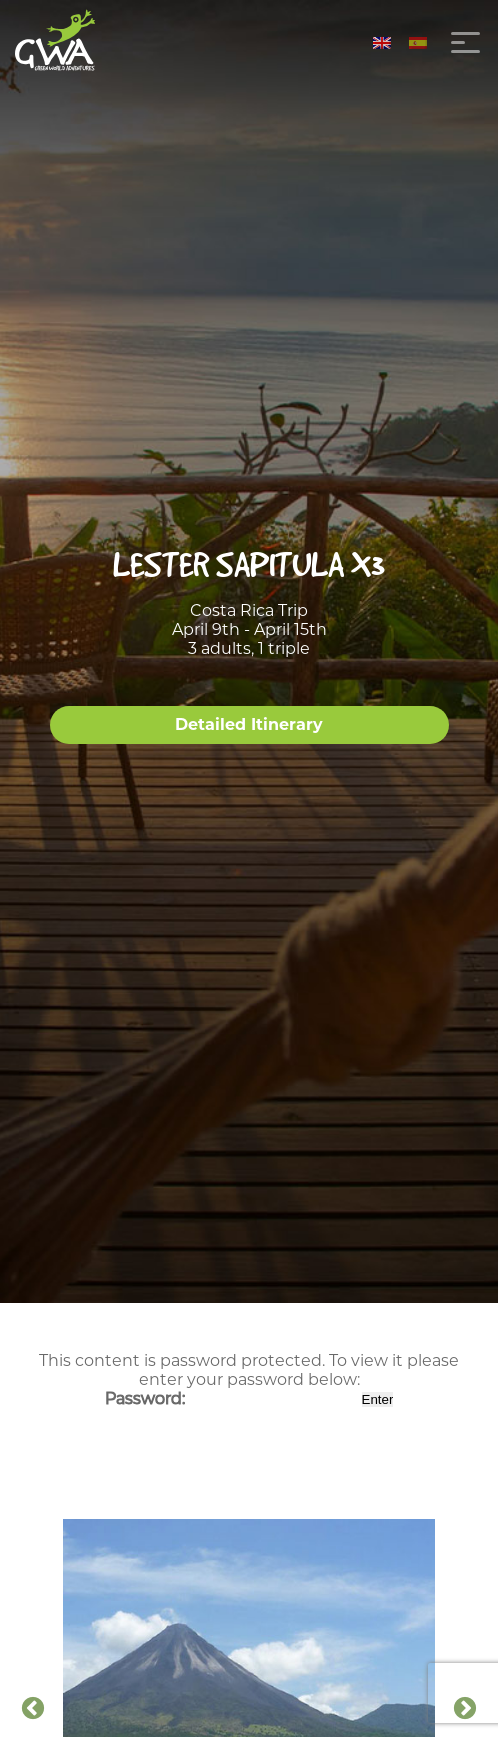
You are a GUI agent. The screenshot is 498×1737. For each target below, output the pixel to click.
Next (465, 1709)
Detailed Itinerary (249, 724)
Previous (33, 1709)
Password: (231, 1398)
